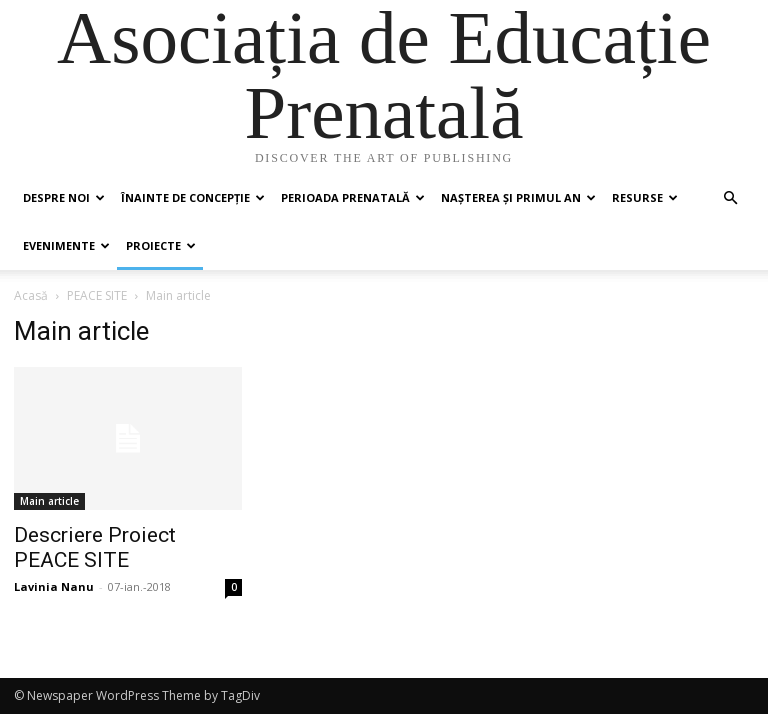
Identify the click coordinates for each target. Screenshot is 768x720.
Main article (49, 501)
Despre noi (64, 197)
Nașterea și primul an (518, 197)
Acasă (31, 295)
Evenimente (66, 245)
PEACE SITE (97, 295)
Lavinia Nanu (54, 586)
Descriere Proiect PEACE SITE (95, 547)
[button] (730, 198)
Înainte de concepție (193, 197)
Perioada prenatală (353, 197)
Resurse (645, 197)
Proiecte (161, 245)
